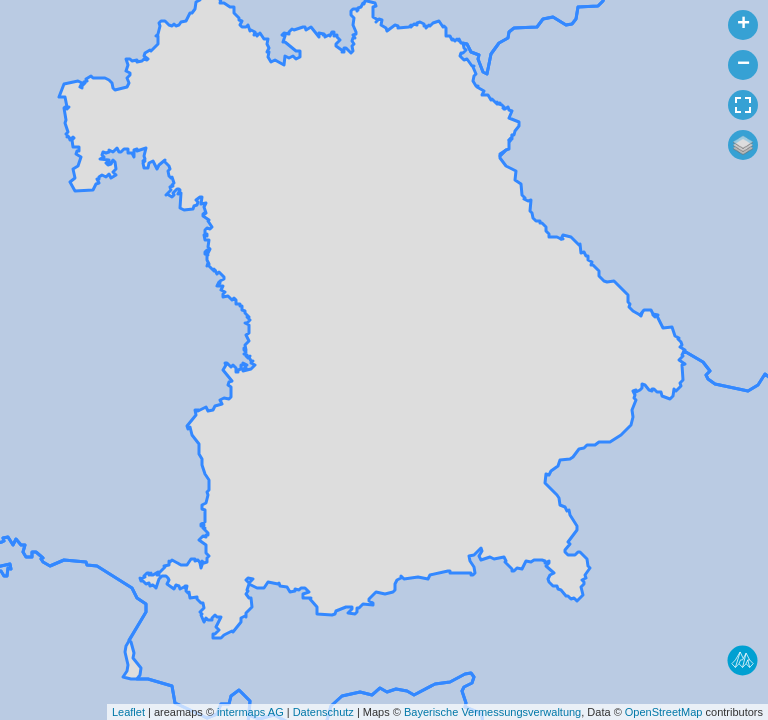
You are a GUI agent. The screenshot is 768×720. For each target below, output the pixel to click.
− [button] (743, 65)
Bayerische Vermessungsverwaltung (492, 712)
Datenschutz (323, 712)
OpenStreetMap (664, 712)
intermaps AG (250, 712)
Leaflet (128, 712)
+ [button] (743, 25)
